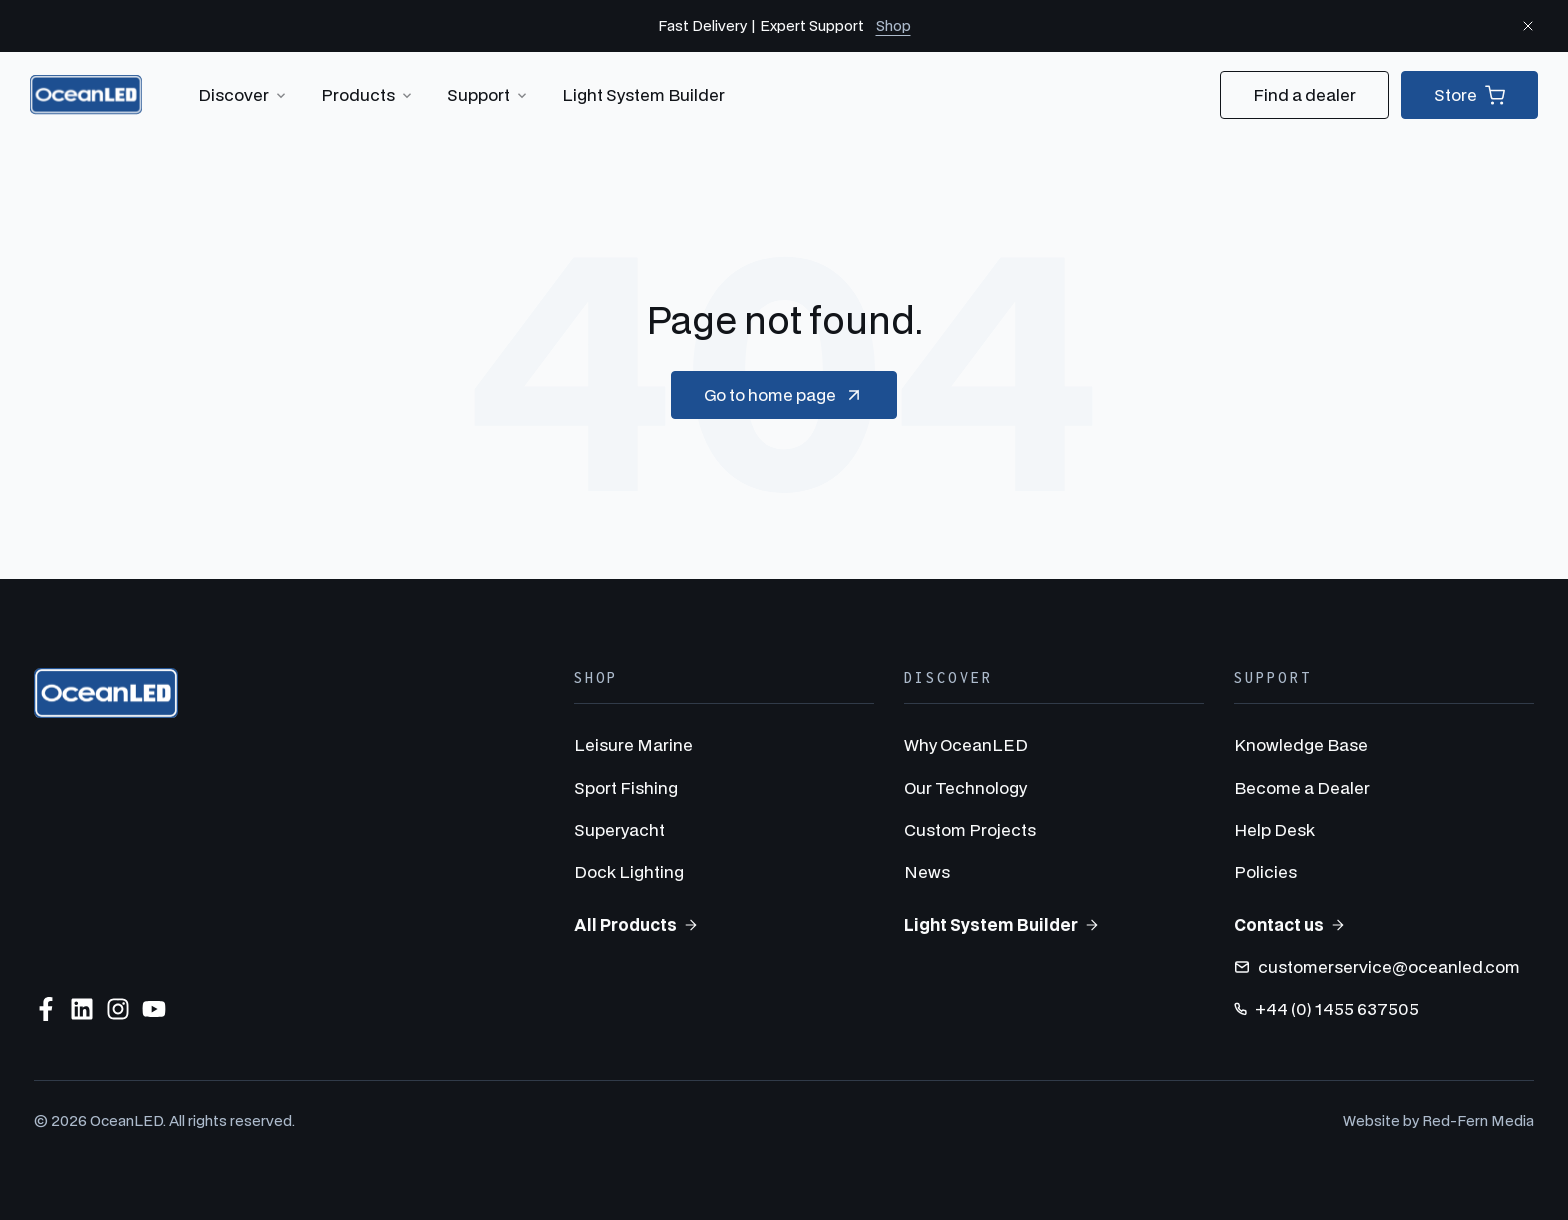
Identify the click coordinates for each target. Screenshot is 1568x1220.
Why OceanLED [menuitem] (966, 744)
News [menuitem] (927, 871)
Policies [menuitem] (1265, 871)
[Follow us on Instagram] (118, 1009)
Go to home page (784, 395)
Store (1469, 95)
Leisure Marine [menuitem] (633, 744)
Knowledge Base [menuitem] (1301, 744)
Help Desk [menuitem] (1274, 829)
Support (488, 95)
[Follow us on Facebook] (46, 1009)
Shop (893, 25)
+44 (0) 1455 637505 (1326, 1008)
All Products (636, 924)
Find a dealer (1304, 94)
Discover (243, 95)
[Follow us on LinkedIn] (82, 1009)
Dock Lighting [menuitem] (629, 871)
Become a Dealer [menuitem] (1302, 787)
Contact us (1290, 924)
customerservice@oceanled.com (1377, 966)
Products (368, 95)
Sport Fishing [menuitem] (626, 787)
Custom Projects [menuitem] (970, 829)
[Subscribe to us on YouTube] (154, 1009)
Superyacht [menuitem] (619, 829)
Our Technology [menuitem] (965, 787)
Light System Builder (643, 94)
